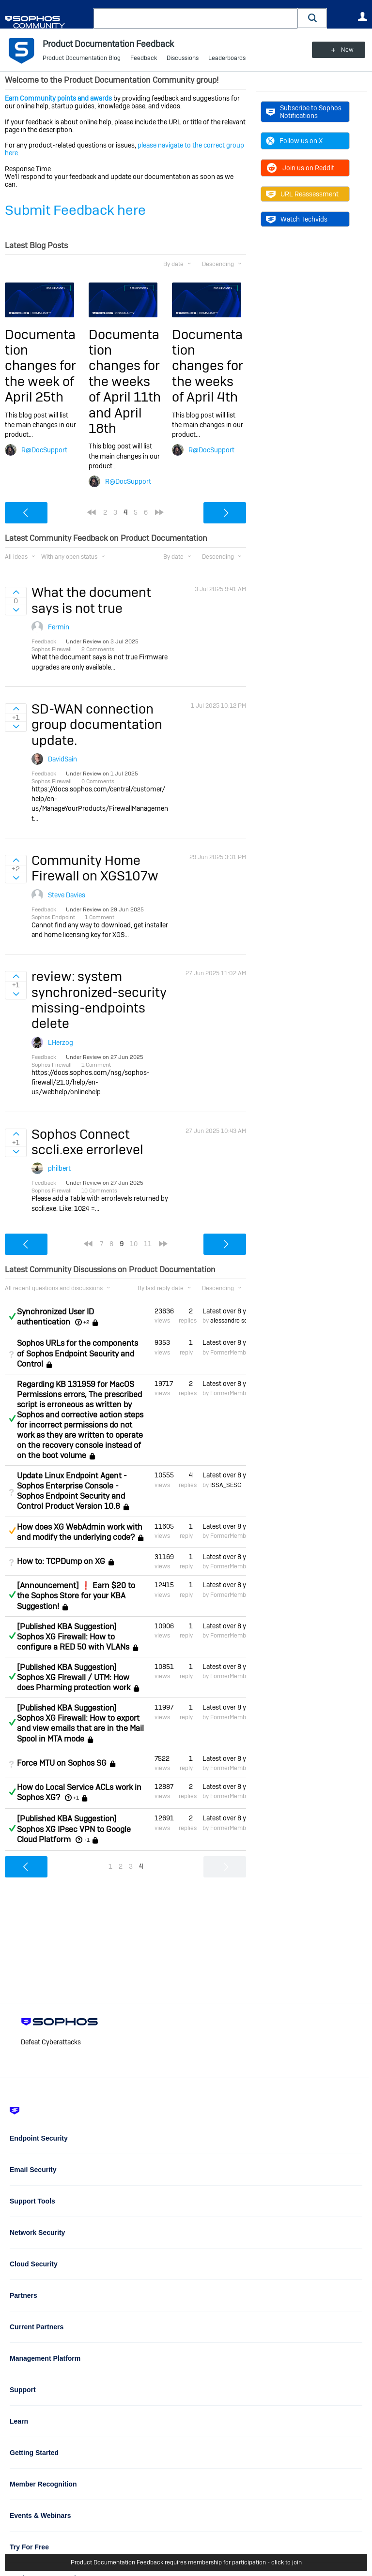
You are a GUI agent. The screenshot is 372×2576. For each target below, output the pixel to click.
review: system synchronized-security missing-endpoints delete (99, 1000)
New (345, 50)
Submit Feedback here (75, 210)
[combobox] (195, 18)
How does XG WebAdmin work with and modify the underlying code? (79, 1532)
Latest (224, 1311)
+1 (76, 1797)
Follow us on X (294, 141)
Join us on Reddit (300, 168)
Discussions (183, 58)
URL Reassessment (302, 194)
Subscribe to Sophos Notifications (303, 112)
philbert (59, 1168)
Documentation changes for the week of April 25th (40, 366)
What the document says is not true (91, 600)
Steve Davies (66, 895)
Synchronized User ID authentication (55, 1317)
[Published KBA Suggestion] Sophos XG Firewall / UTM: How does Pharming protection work (73, 1677)
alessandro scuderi (235, 1321)
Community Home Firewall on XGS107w (94, 868)
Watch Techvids (296, 219)
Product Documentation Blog (82, 58)
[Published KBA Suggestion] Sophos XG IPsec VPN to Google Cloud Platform (74, 1829)
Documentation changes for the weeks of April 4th (207, 366)
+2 (86, 1322)
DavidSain (62, 759)
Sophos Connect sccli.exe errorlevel (87, 1142)
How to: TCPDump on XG (61, 1561)
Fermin (58, 627)
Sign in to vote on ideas (15, 592)
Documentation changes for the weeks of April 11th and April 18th (125, 381)
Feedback (143, 58)
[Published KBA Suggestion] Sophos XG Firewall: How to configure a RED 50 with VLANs (73, 1637)
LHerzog (60, 1042)
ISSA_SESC (225, 1485)
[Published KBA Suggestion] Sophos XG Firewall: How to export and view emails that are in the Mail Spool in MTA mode (80, 1723)
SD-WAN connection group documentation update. (96, 724)
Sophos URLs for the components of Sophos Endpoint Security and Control (77, 1353)
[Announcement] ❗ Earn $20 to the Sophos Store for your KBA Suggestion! (76, 1595)
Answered (12, 1316)
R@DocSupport (44, 450)
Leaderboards (227, 58)
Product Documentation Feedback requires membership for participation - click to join (186, 2562)
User (362, 16)
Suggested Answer (12, 1530)
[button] (312, 18)
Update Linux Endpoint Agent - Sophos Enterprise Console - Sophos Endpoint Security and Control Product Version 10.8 (72, 1491)
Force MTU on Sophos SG (62, 1763)
